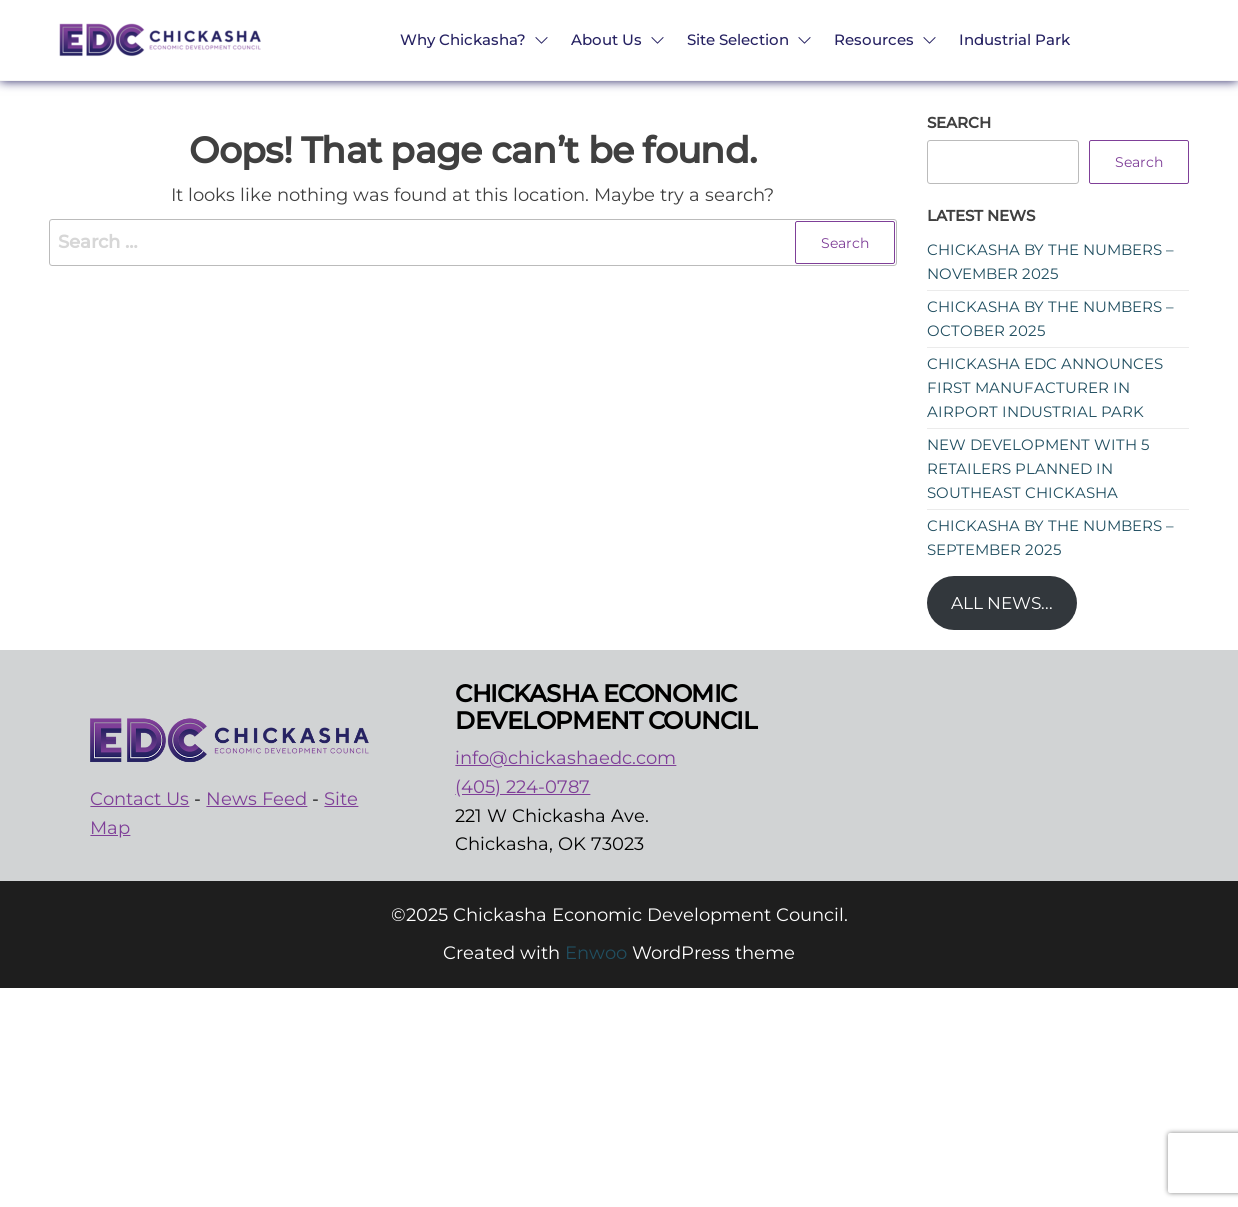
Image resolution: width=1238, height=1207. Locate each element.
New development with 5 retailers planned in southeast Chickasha (1038, 468)
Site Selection (738, 39)
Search (959, 122)
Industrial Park (1014, 39)
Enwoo (596, 953)
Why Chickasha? (463, 39)
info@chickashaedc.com (565, 758)
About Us (606, 39)
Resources (874, 39)
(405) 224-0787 (522, 787)
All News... (1002, 603)
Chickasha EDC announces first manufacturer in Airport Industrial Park (1045, 387)
